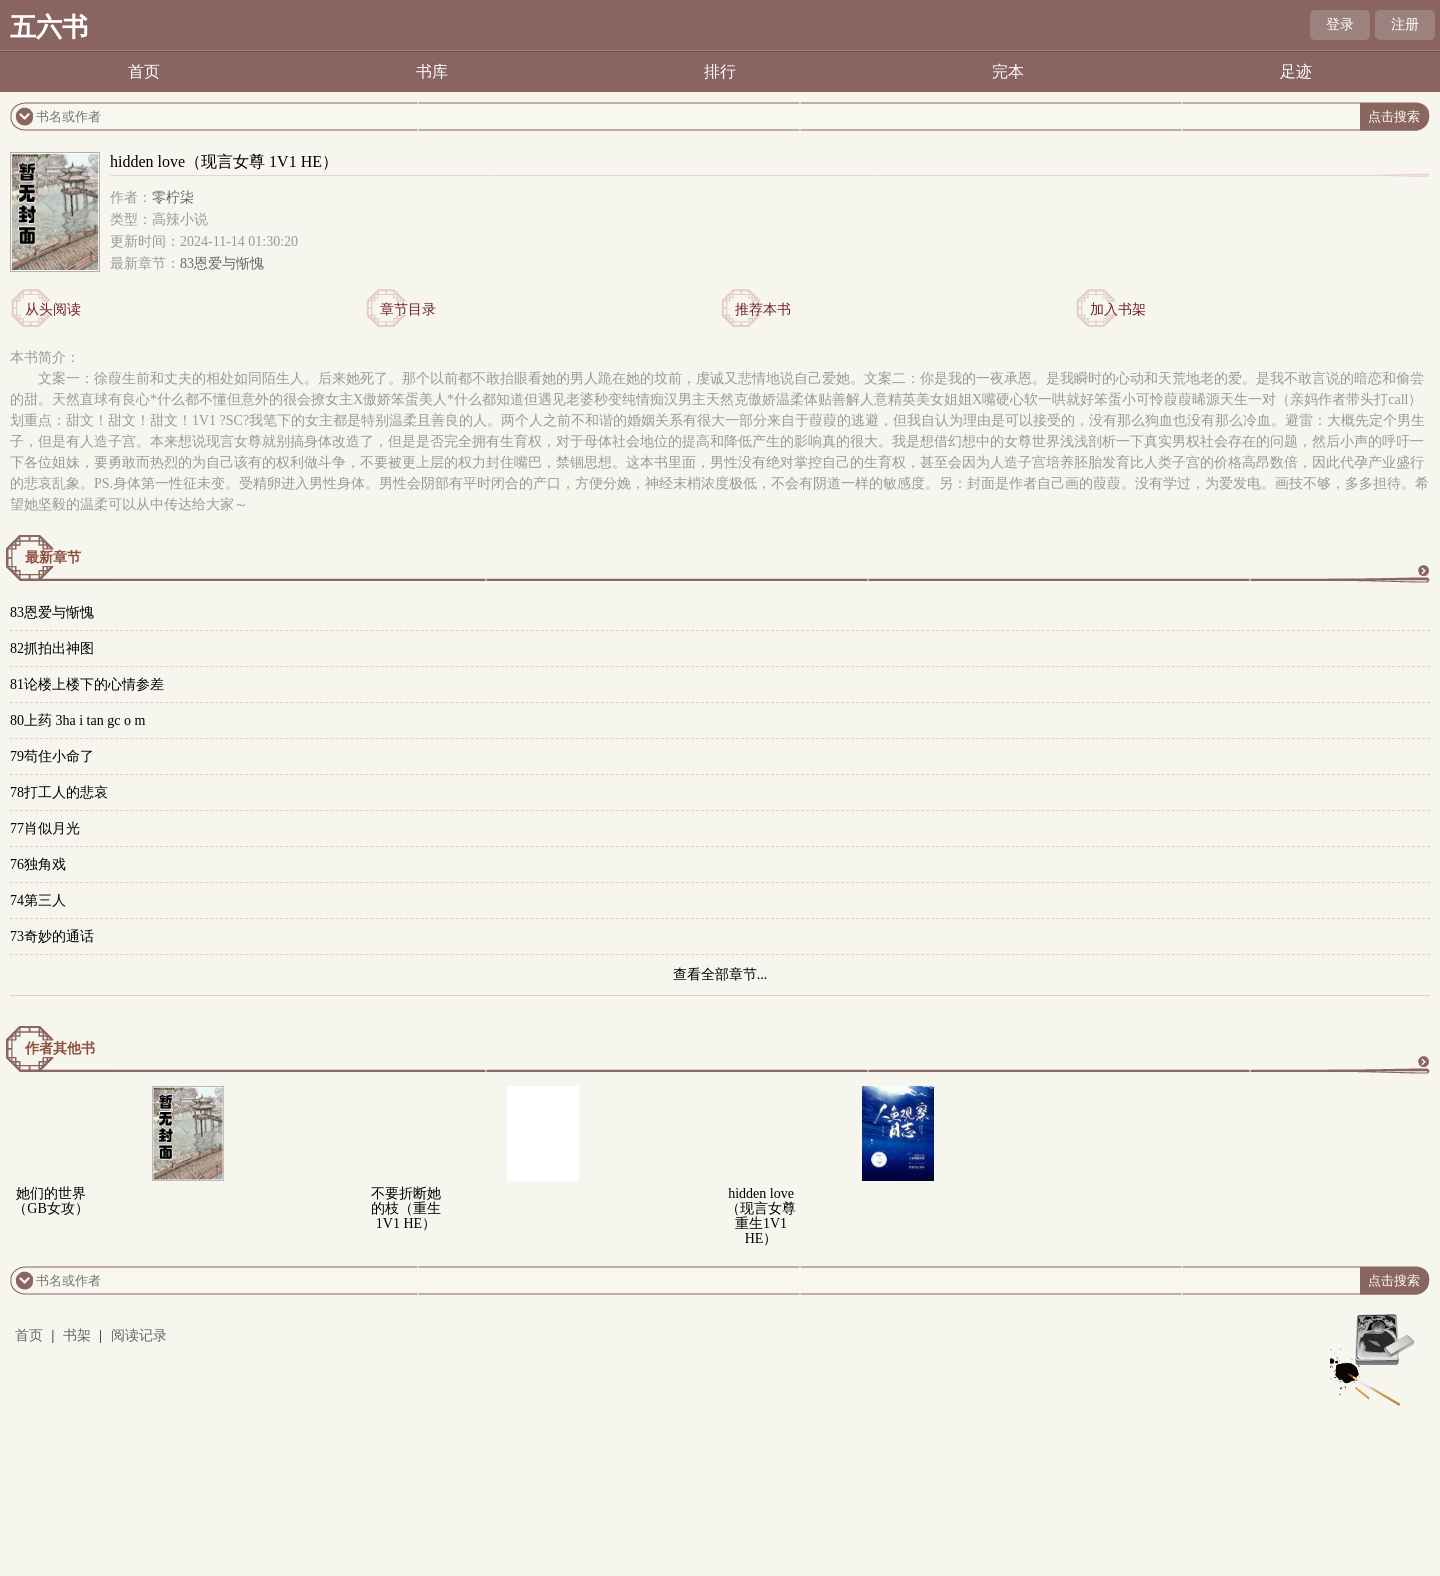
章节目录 (408, 309)
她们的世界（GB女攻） (50, 1201)
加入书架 (1118, 309)
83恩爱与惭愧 (222, 263)
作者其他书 (60, 1048)
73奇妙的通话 (52, 936)
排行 (720, 71)
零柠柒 (173, 197)
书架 (77, 1335)
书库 (432, 71)
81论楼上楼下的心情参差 (87, 684)
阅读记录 (139, 1335)
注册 (1405, 24)
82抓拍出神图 (52, 648)
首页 (144, 71)
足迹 (1296, 71)
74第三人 (38, 900)
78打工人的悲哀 (59, 792)
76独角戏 (38, 864)
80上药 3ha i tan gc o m (77, 720)
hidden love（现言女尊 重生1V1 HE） (761, 1216)
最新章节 (53, 557)
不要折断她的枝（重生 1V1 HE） (406, 1208)
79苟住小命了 (52, 756)
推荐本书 (763, 309)
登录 (1340, 24)
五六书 (49, 27)
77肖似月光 (45, 828)
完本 (1008, 71)
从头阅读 (53, 309)
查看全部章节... (720, 974)
